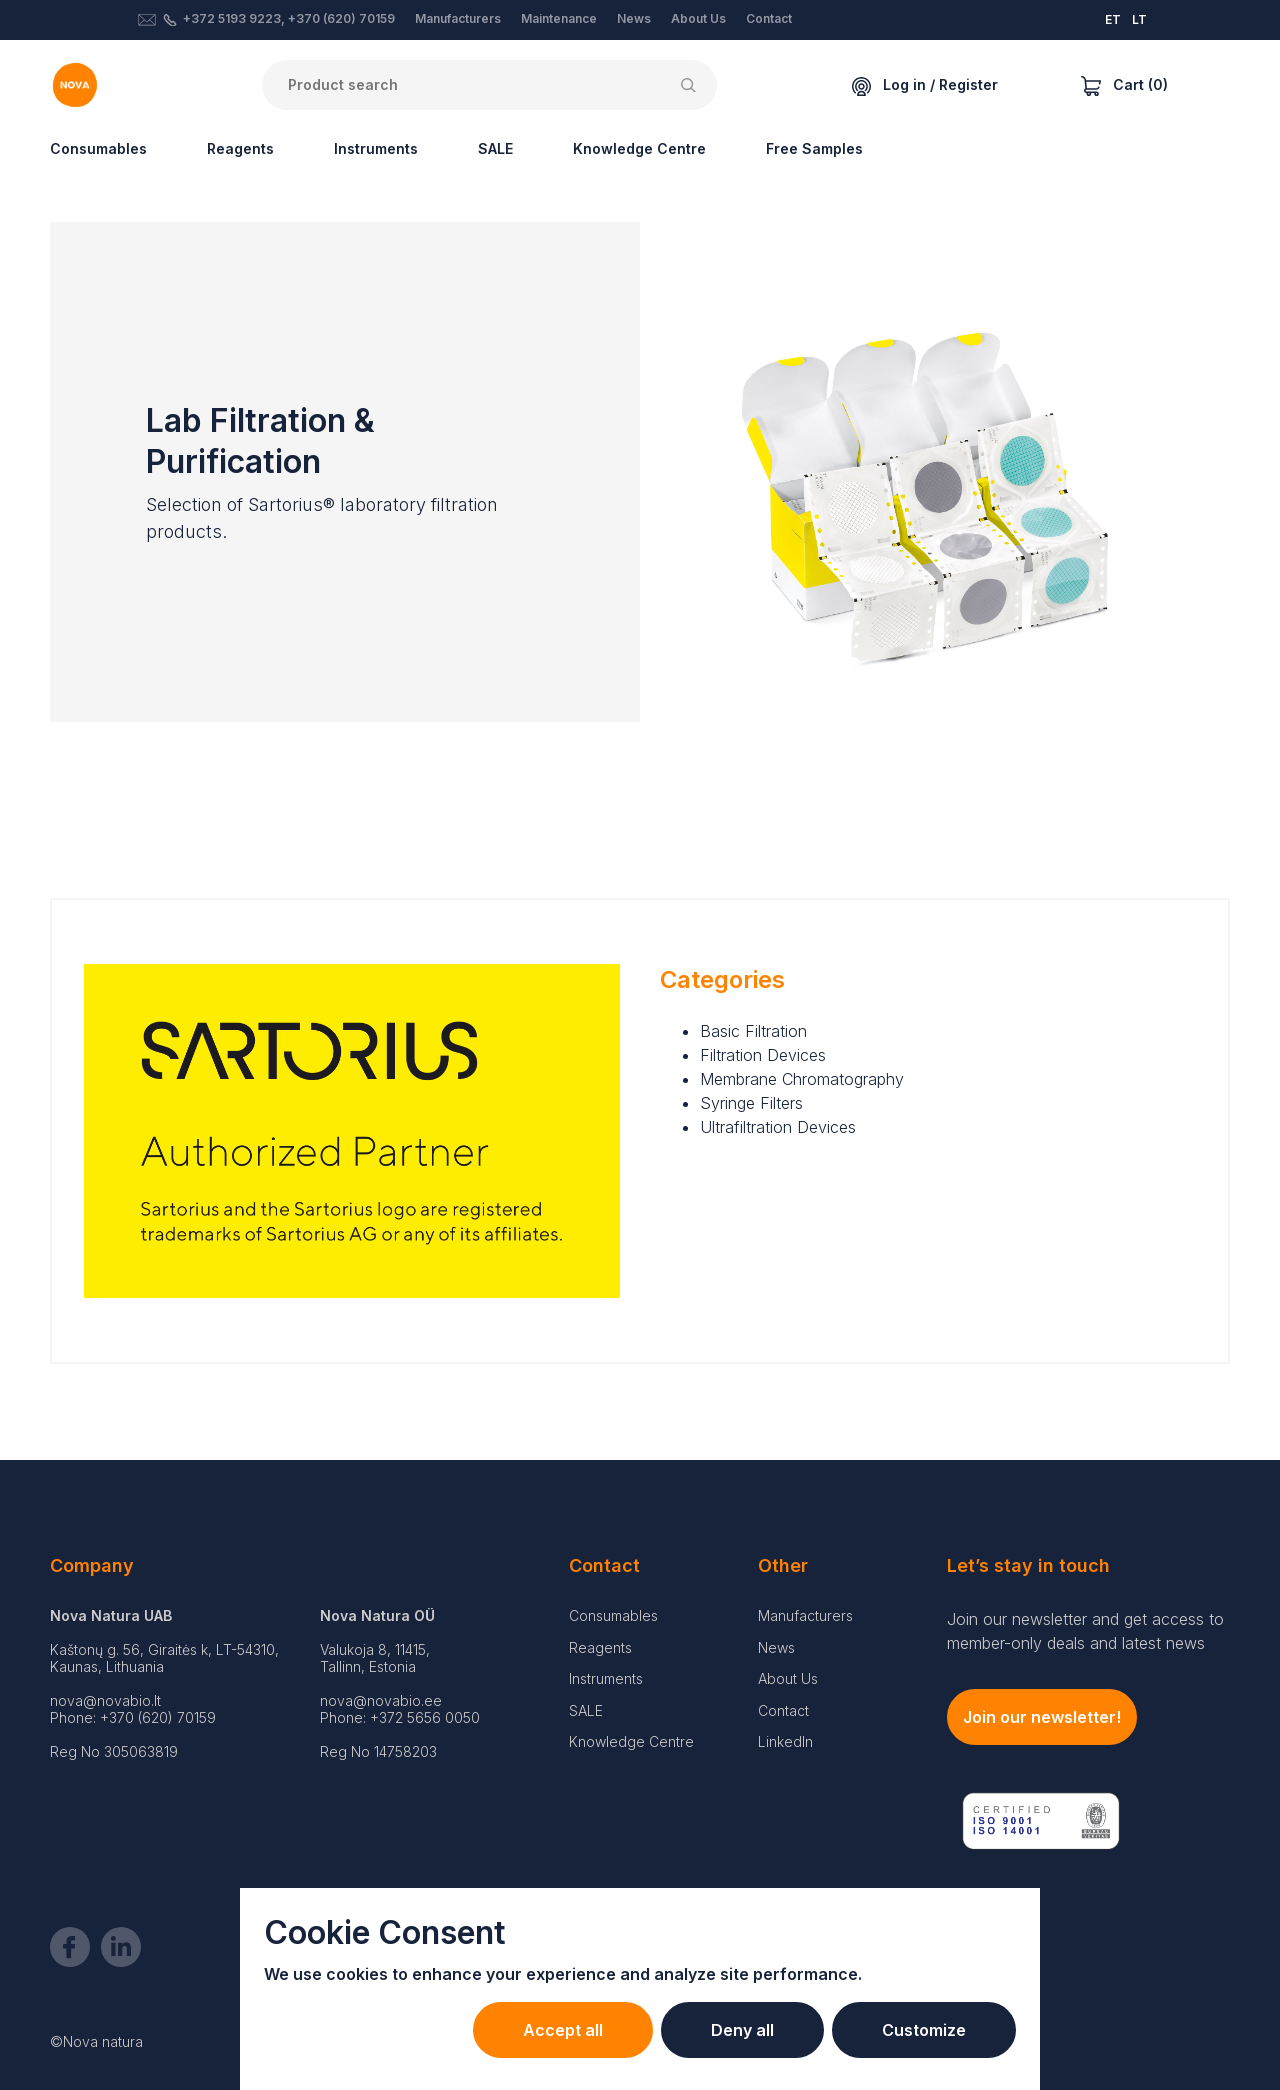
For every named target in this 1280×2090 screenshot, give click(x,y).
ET (1113, 19)
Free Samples (814, 148)
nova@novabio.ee (381, 1700)
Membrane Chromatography (802, 1079)
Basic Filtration (753, 1031)
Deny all (742, 2030)
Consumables (98, 148)
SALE (495, 148)
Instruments (376, 148)
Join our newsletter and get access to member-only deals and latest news (1085, 1631)
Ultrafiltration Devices (778, 1127)
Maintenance (559, 18)
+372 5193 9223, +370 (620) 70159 (289, 18)
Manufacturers (458, 18)
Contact (769, 18)
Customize (924, 2030)
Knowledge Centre (639, 148)
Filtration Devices (763, 1055)
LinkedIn (785, 1741)
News (634, 18)
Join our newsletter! (1042, 1717)
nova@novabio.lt (105, 1700)
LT (1139, 19)
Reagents (240, 148)
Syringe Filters (751, 1103)
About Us (698, 18)
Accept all (563, 2030)
